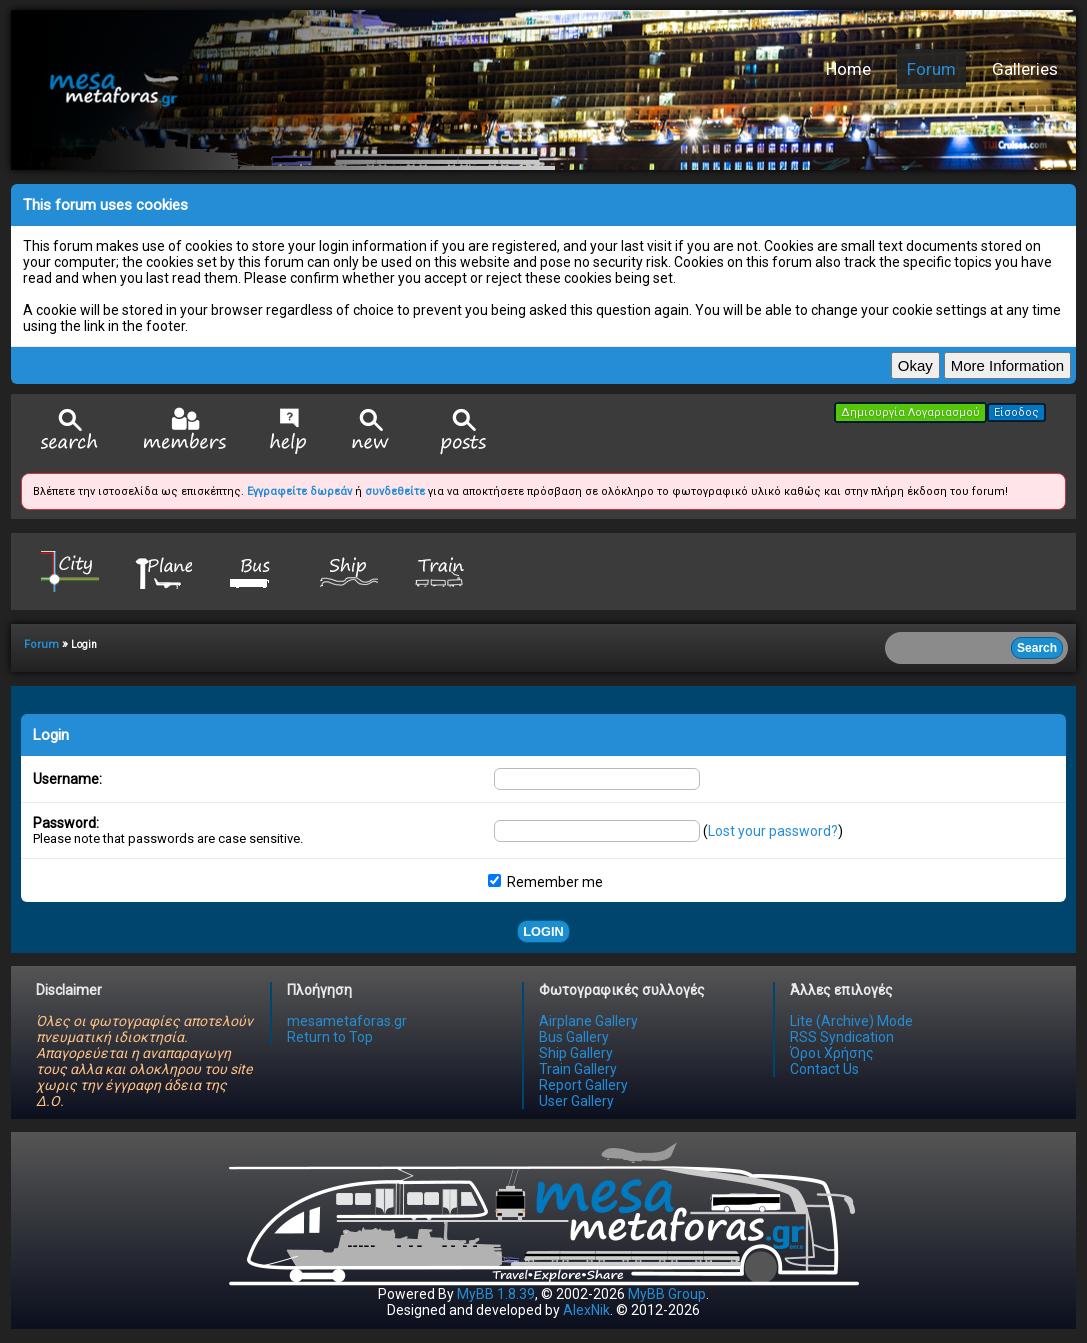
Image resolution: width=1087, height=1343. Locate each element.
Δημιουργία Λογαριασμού (910, 412)
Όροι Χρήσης (832, 1053)
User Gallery (576, 1101)
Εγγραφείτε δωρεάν (299, 491)
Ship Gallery (576, 1053)
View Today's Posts (464, 431)
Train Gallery (578, 1069)
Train (442, 570)
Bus (256, 570)
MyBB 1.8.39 (496, 1294)
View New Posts (371, 431)
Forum (931, 69)
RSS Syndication (842, 1037)
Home (848, 69)
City (70, 570)
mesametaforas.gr (347, 1021)
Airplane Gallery (588, 1021)
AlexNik (586, 1310)
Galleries (1025, 69)
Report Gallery (583, 1085)
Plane (163, 570)
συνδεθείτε (395, 491)
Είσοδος (1016, 412)
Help (288, 431)
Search (70, 431)
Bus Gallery (574, 1037)
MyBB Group (667, 1294)
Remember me (545, 882)
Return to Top (330, 1037)
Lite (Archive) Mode (851, 1021)
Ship (349, 570)
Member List (184, 430)
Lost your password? (773, 831)
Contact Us (824, 1069)
